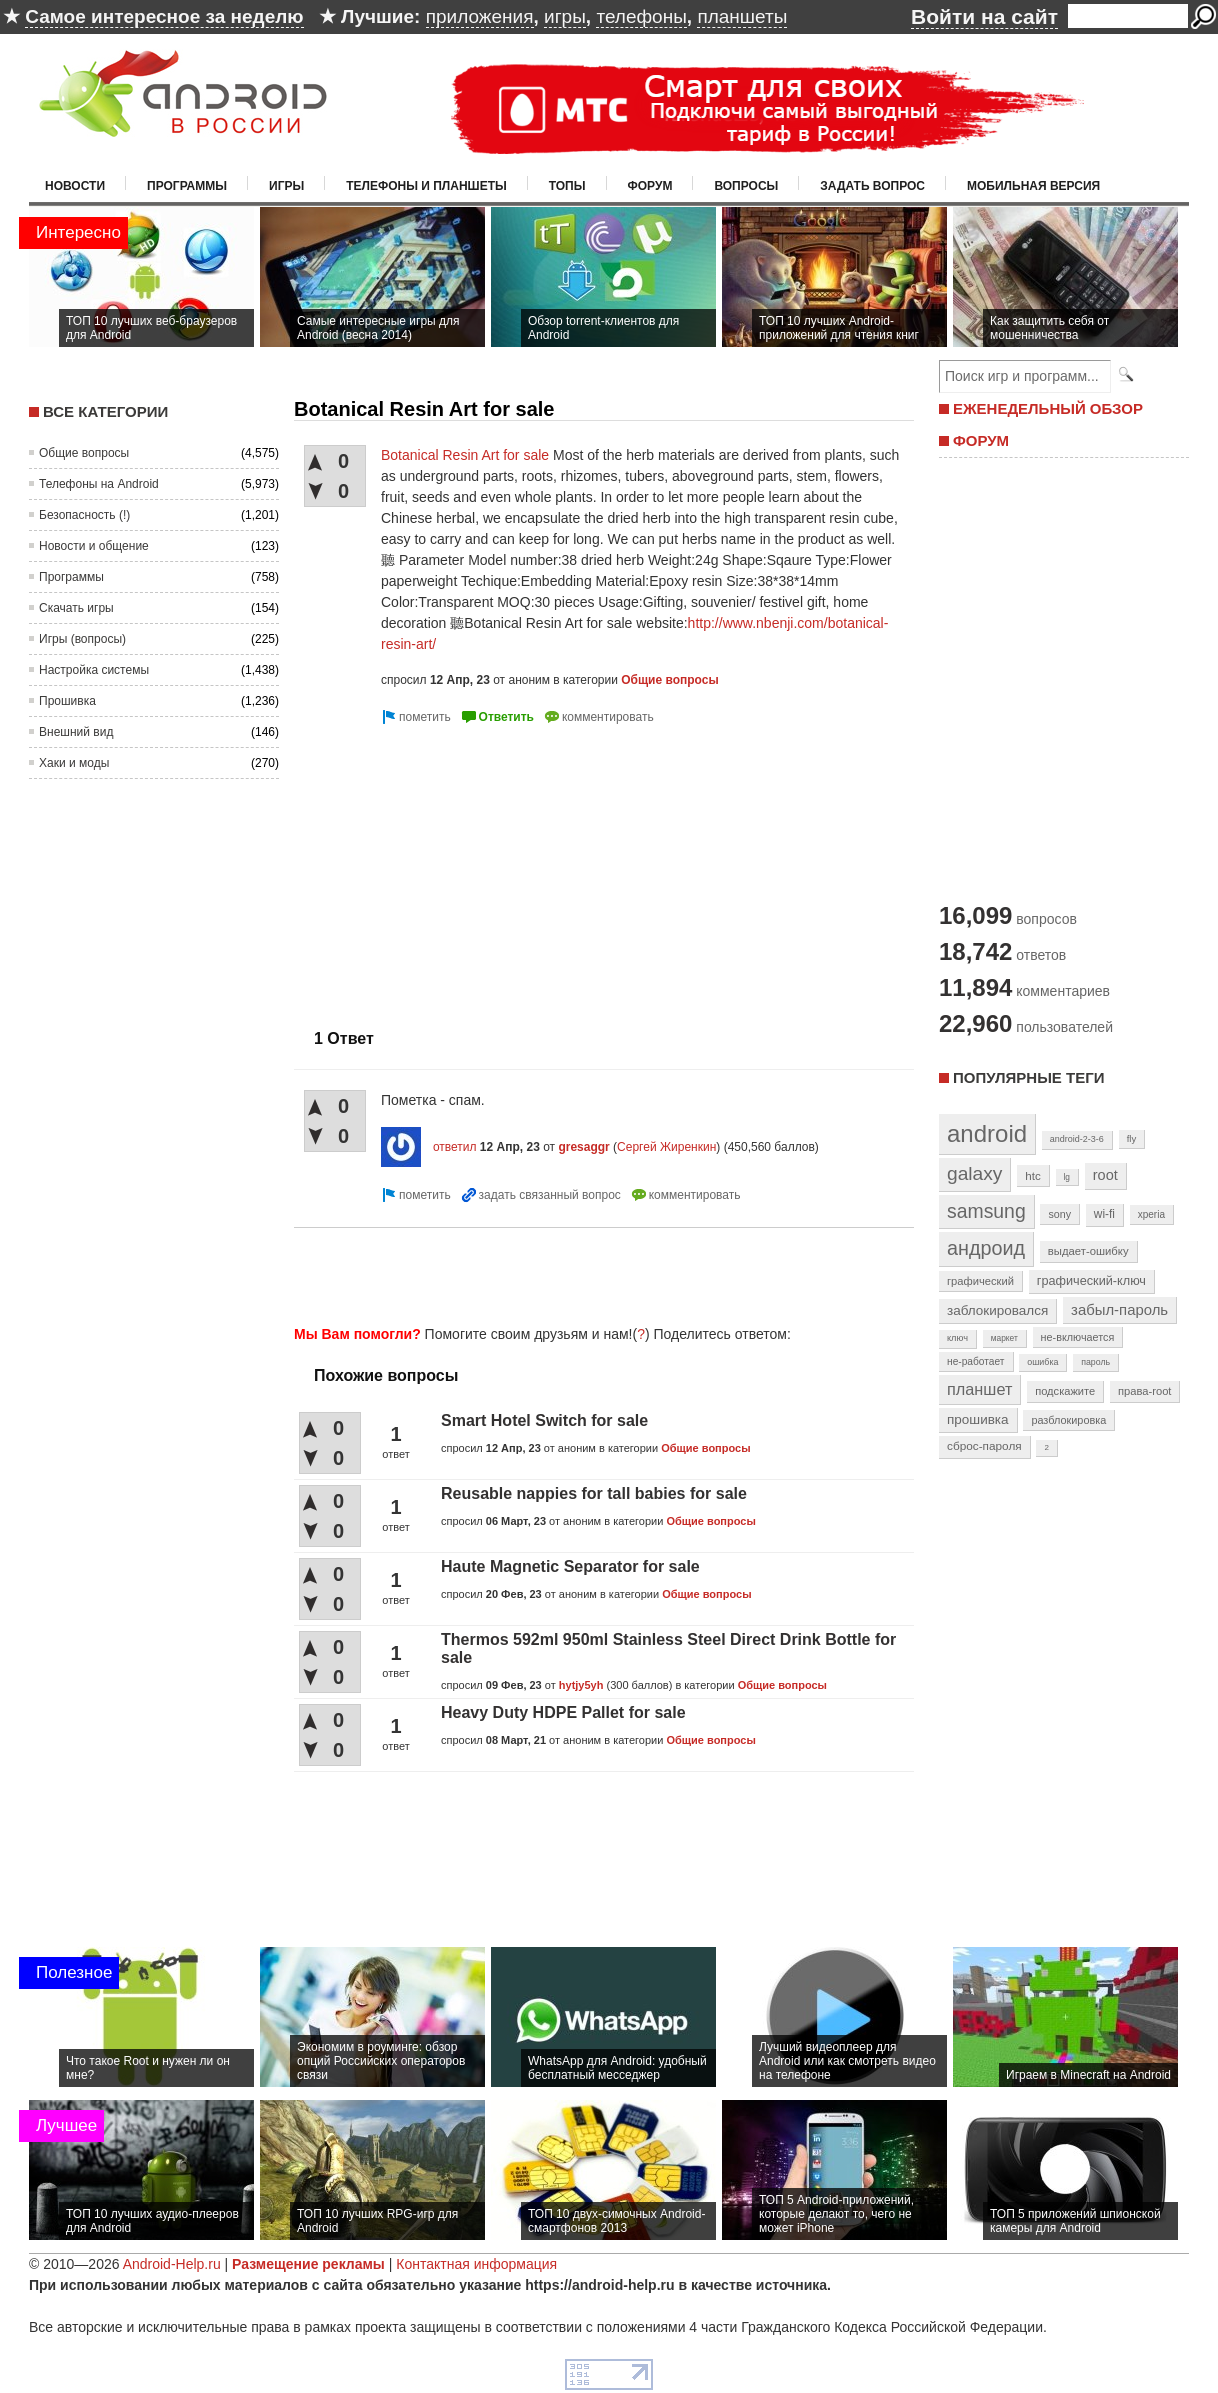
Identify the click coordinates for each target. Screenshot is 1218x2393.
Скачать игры (76, 608)
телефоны (641, 16)
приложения (480, 16)
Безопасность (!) (84, 515)
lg (1067, 1177)
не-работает (976, 1361)
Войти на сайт (984, 16)
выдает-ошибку (1088, 1251)
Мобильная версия (1033, 186)
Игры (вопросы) (82, 639)
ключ (957, 1338)
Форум (650, 186)
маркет (1004, 1338)
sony (1059, 1214)
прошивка (978, 1419)
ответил (455, 1147)
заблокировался (997, 1310)
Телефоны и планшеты (426, 186)
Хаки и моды (74, 763)
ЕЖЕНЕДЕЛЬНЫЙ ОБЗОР (1048, 408)
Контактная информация (476, 2264)
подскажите (1065, 1391)
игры (565, 16)
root (1105, 1175)
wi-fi (1104, 1214)
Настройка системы (94, 670)
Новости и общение (94, 546)
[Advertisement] (462, 869)
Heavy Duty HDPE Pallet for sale (563, 1712)
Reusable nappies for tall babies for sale (594, 1493)
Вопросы (746, 186)
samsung (986, 1211)
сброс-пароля (984, 1446)
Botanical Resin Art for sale (465, 455)
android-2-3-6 (1077, 1139)
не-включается (1078, 1337)
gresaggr (583, 1147)
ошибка (1042, 1362)
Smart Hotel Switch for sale (544, 1420)
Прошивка (67, 701)
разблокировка (1068, 1420)
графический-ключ (1091, 1281)
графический (980, 1281)
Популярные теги (1028, 1077)
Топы (567, 186)
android (987, 1133)
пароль (1095, 1362)
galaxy (974, 1173)
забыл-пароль (1119, 1310)
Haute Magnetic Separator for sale (570, 1566)
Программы (187, 186)
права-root (1145, 1391)
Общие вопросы (84, 453)
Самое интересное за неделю (164, 16)
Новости (75, 186)
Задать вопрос (872, 186)
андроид (986, 1248)
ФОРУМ (981, 440)
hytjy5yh (581, 1685)
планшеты (742, 16)
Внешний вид (76, 732)
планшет (979, 1389)
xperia (1151, 1214)
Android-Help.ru (172, 2264)
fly (1132, 1138)
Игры (286, 186)
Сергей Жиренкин (666, 1147)
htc (1032, 1175)
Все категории (105, 411)
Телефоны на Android (99, 484)
